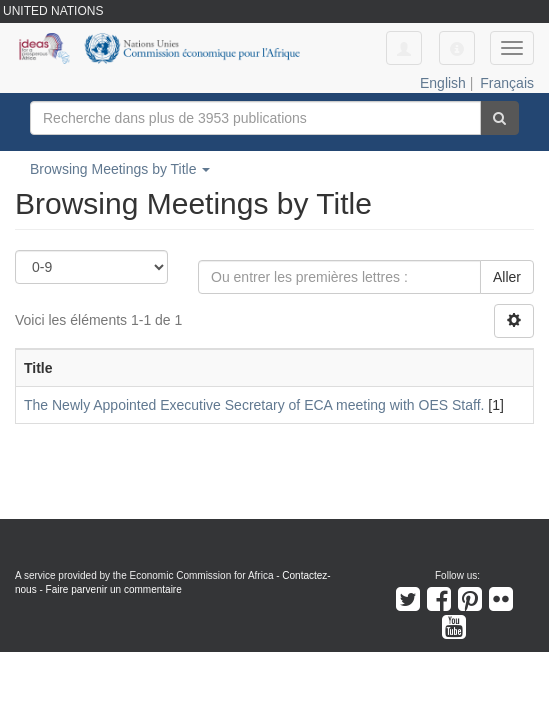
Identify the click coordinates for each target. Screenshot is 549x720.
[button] (457, 48)
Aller (507, 277)
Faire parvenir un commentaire (114, 589)
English (443, 83)
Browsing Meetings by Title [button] (120, 169)
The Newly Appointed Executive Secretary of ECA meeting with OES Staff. (254, 405)
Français (507, 83)
